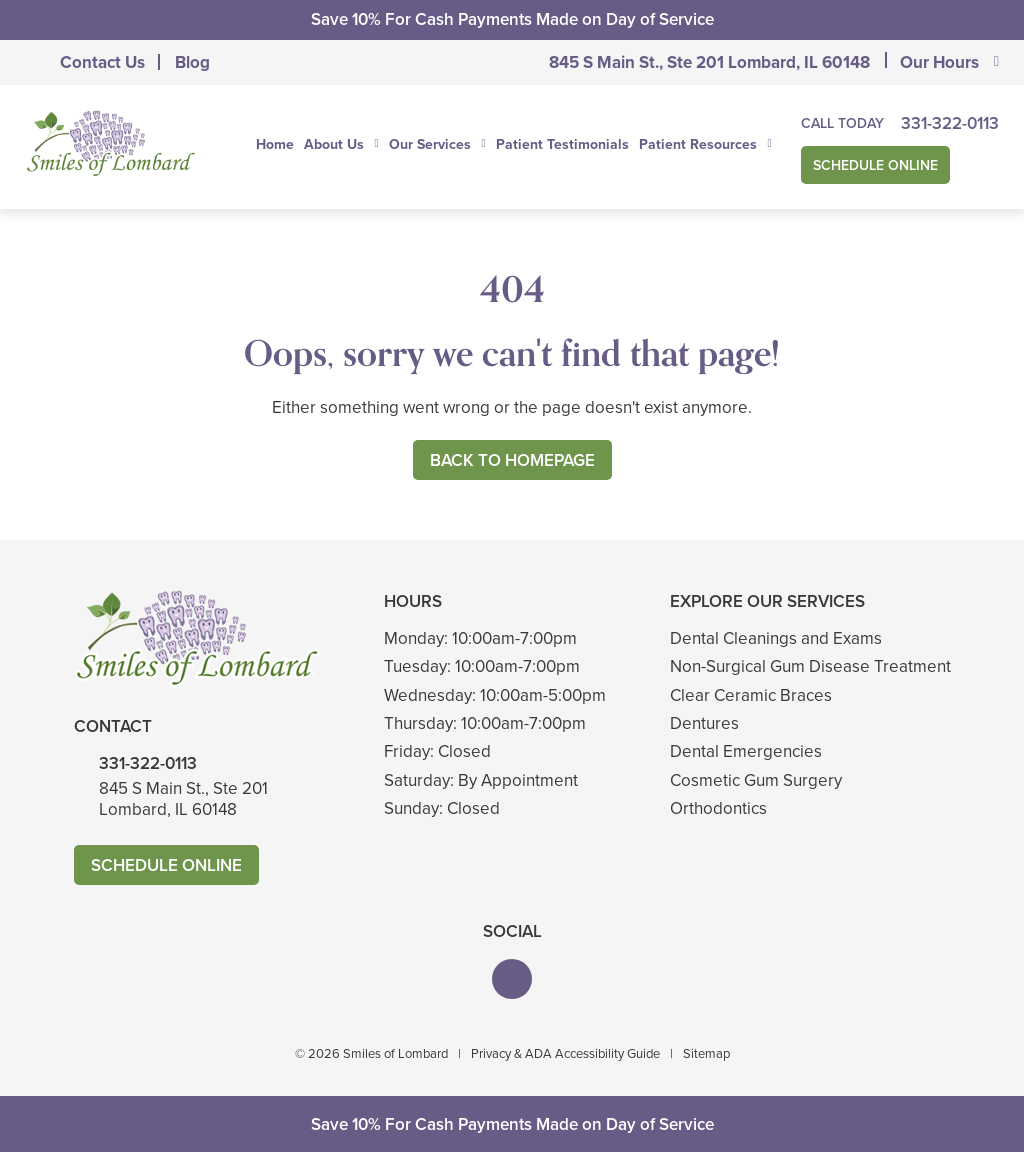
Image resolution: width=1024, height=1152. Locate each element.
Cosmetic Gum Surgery (756, 780)
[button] (512, 979)
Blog (192, 62)
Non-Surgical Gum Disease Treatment (810, 666)
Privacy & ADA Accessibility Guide (565, 1053)
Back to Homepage (512, 460)
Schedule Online (875, 165)
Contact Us (102, 62)
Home (275, 144)
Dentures (704, 723)
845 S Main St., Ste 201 (709, 62)
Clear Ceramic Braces (751, 695)
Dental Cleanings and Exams (776, 638)
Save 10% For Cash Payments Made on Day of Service (512, 19)
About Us (334, 145)
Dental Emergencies (746, 751)
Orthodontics (718, 808)
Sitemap (706, 1053)
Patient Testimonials (562, 144)
